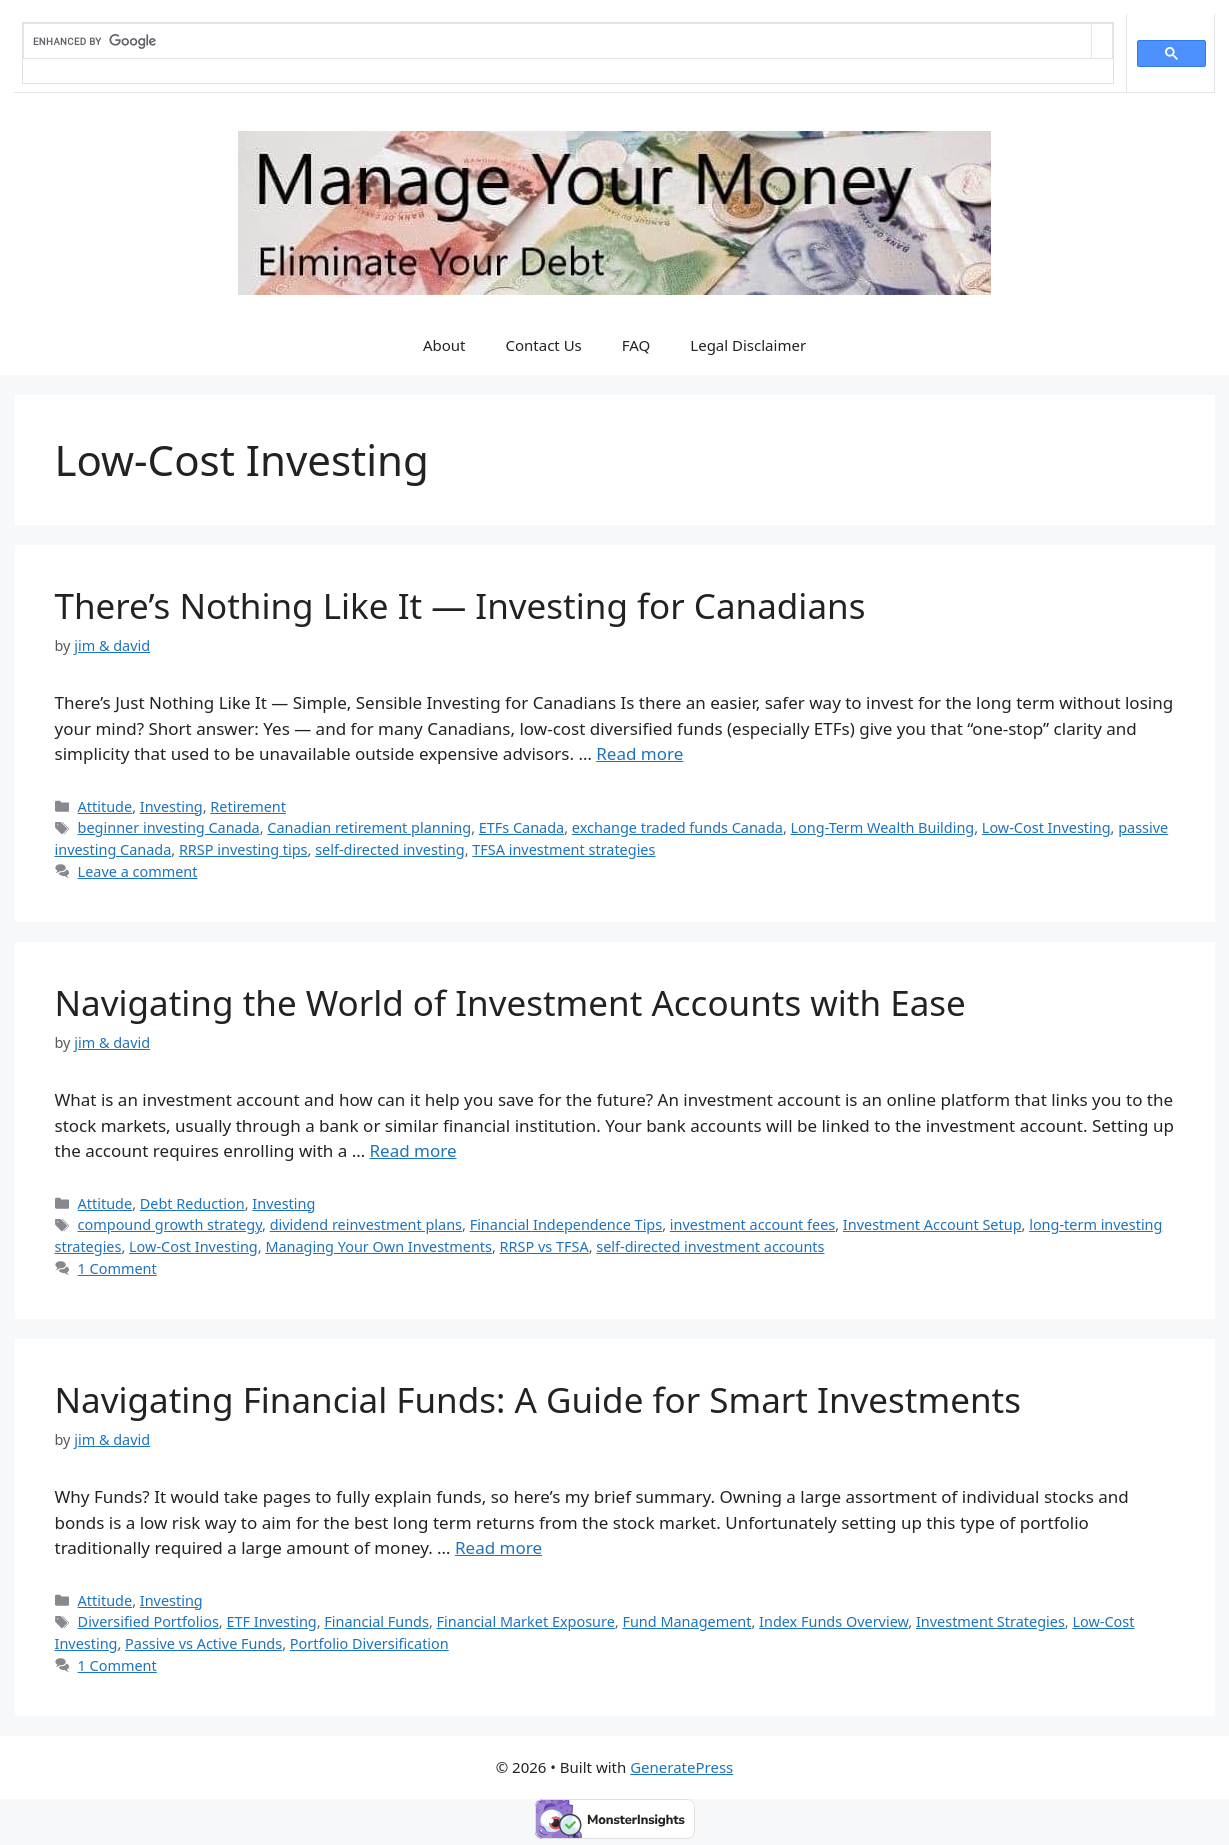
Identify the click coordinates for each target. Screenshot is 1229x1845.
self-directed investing (390, 849)
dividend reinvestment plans (366, 1224)
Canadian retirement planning (369, 827)
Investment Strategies (990, 1621)
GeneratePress (681, 1767)
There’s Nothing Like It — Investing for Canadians (460, 605)
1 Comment (117, 1268)
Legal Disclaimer (748, 345)
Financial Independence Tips (566, 1224)
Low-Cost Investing (1046, 827)
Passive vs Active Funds (203, 1643)
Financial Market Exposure (526, 1621)
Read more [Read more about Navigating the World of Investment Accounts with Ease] (413, 1150)
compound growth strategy (170, 1224)
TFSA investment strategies (563, 849)
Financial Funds (376, 1621)
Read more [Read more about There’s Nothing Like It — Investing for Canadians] (639, 753)
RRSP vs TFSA (544, 1246)
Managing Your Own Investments (378, 1246)
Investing (171, 806)
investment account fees (752, 1224)
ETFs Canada (521, 827)
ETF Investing (271, 1621)
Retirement (248, 806)
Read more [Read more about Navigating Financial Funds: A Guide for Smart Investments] (498, 1547)
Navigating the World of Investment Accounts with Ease (510, 1002)
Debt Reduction (192, 1203)
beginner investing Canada (169, 827)
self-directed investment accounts (710, 1246)
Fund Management (686, 1621)
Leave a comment (138, 871)
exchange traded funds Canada (677, 827)
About (444, 345)
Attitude (105, 806)
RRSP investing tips (243, 849)
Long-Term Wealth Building (883, 827)
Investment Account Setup (932, 1224)
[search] (557, 41)
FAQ (636, 345)
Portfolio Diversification (369, 1643)
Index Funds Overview (833, 1621)
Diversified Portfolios (148, 1621)
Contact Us (543, 345)
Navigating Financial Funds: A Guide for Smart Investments (538, 1399)
